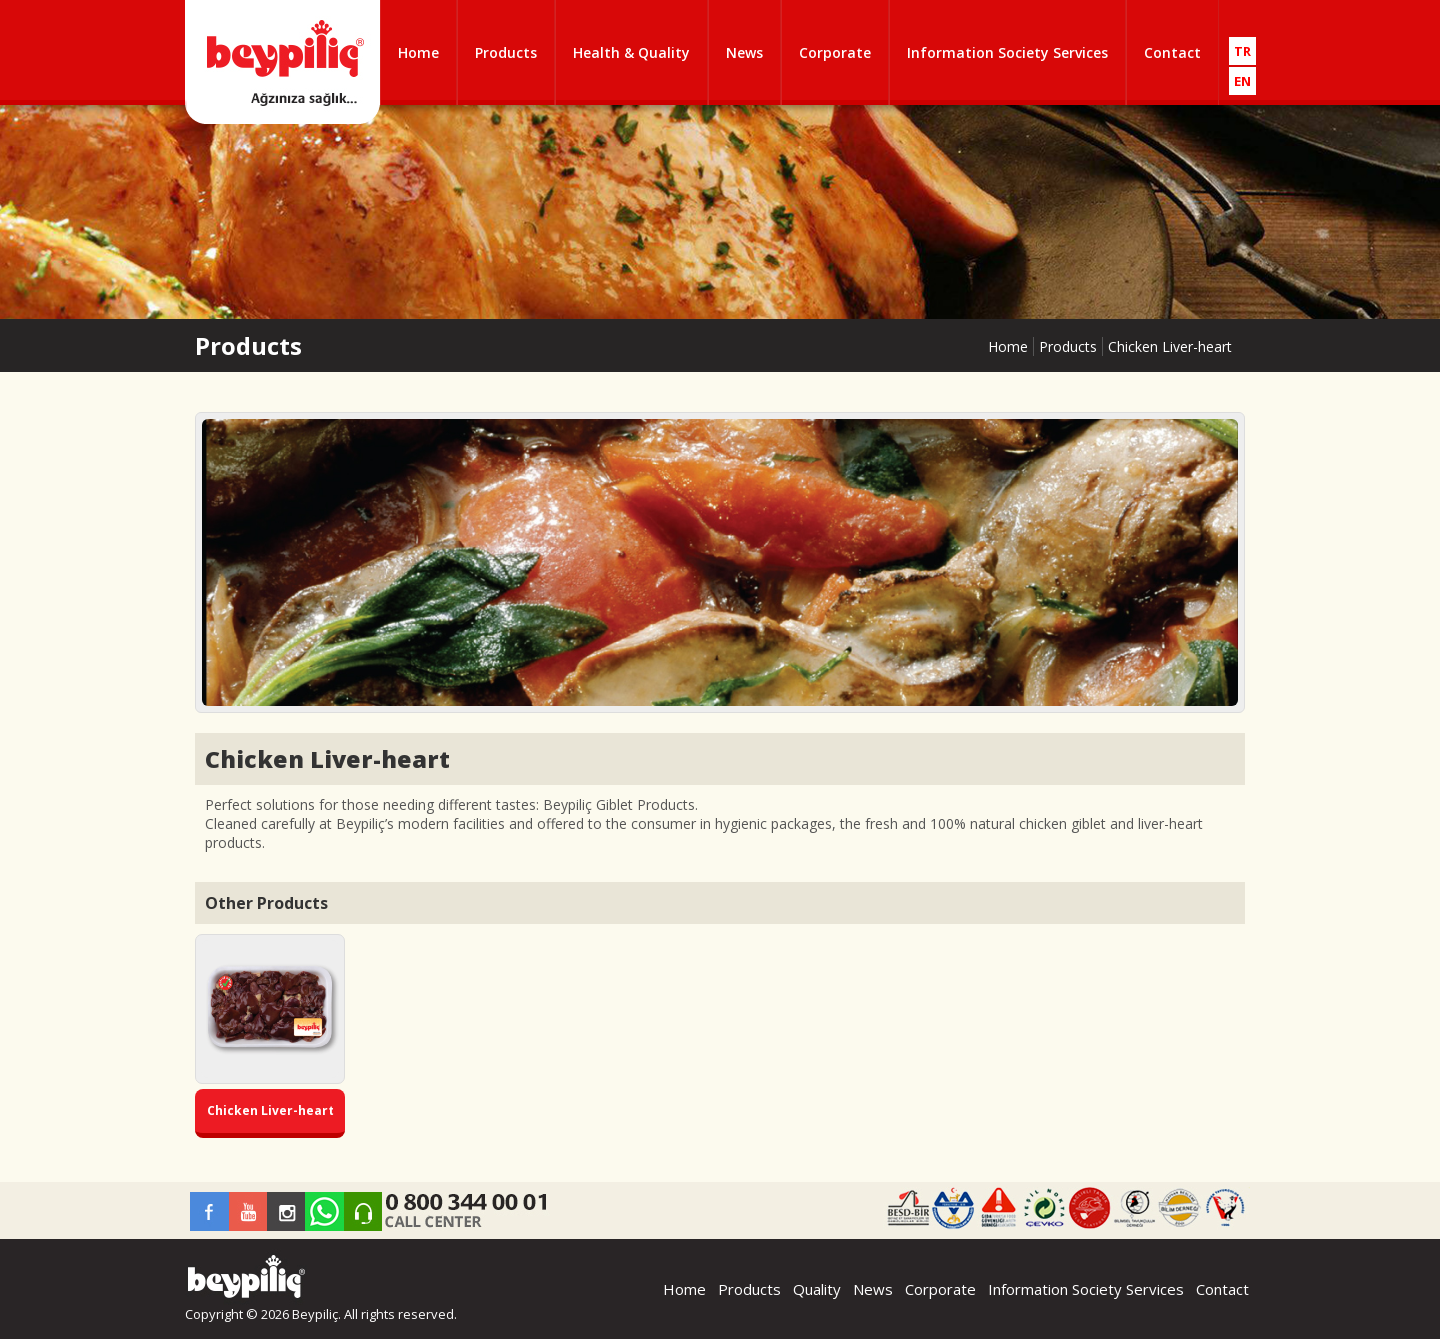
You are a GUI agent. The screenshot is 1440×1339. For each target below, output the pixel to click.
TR (1242, 51)
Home (418, 52)
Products (506, 52)
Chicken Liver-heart (1170, 346)
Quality (817, 1289)
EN (1242, 81)
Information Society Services (1007, 52)
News (744, 52)
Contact (1172, 52)
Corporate (835, 52)
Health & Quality (631, 52)
